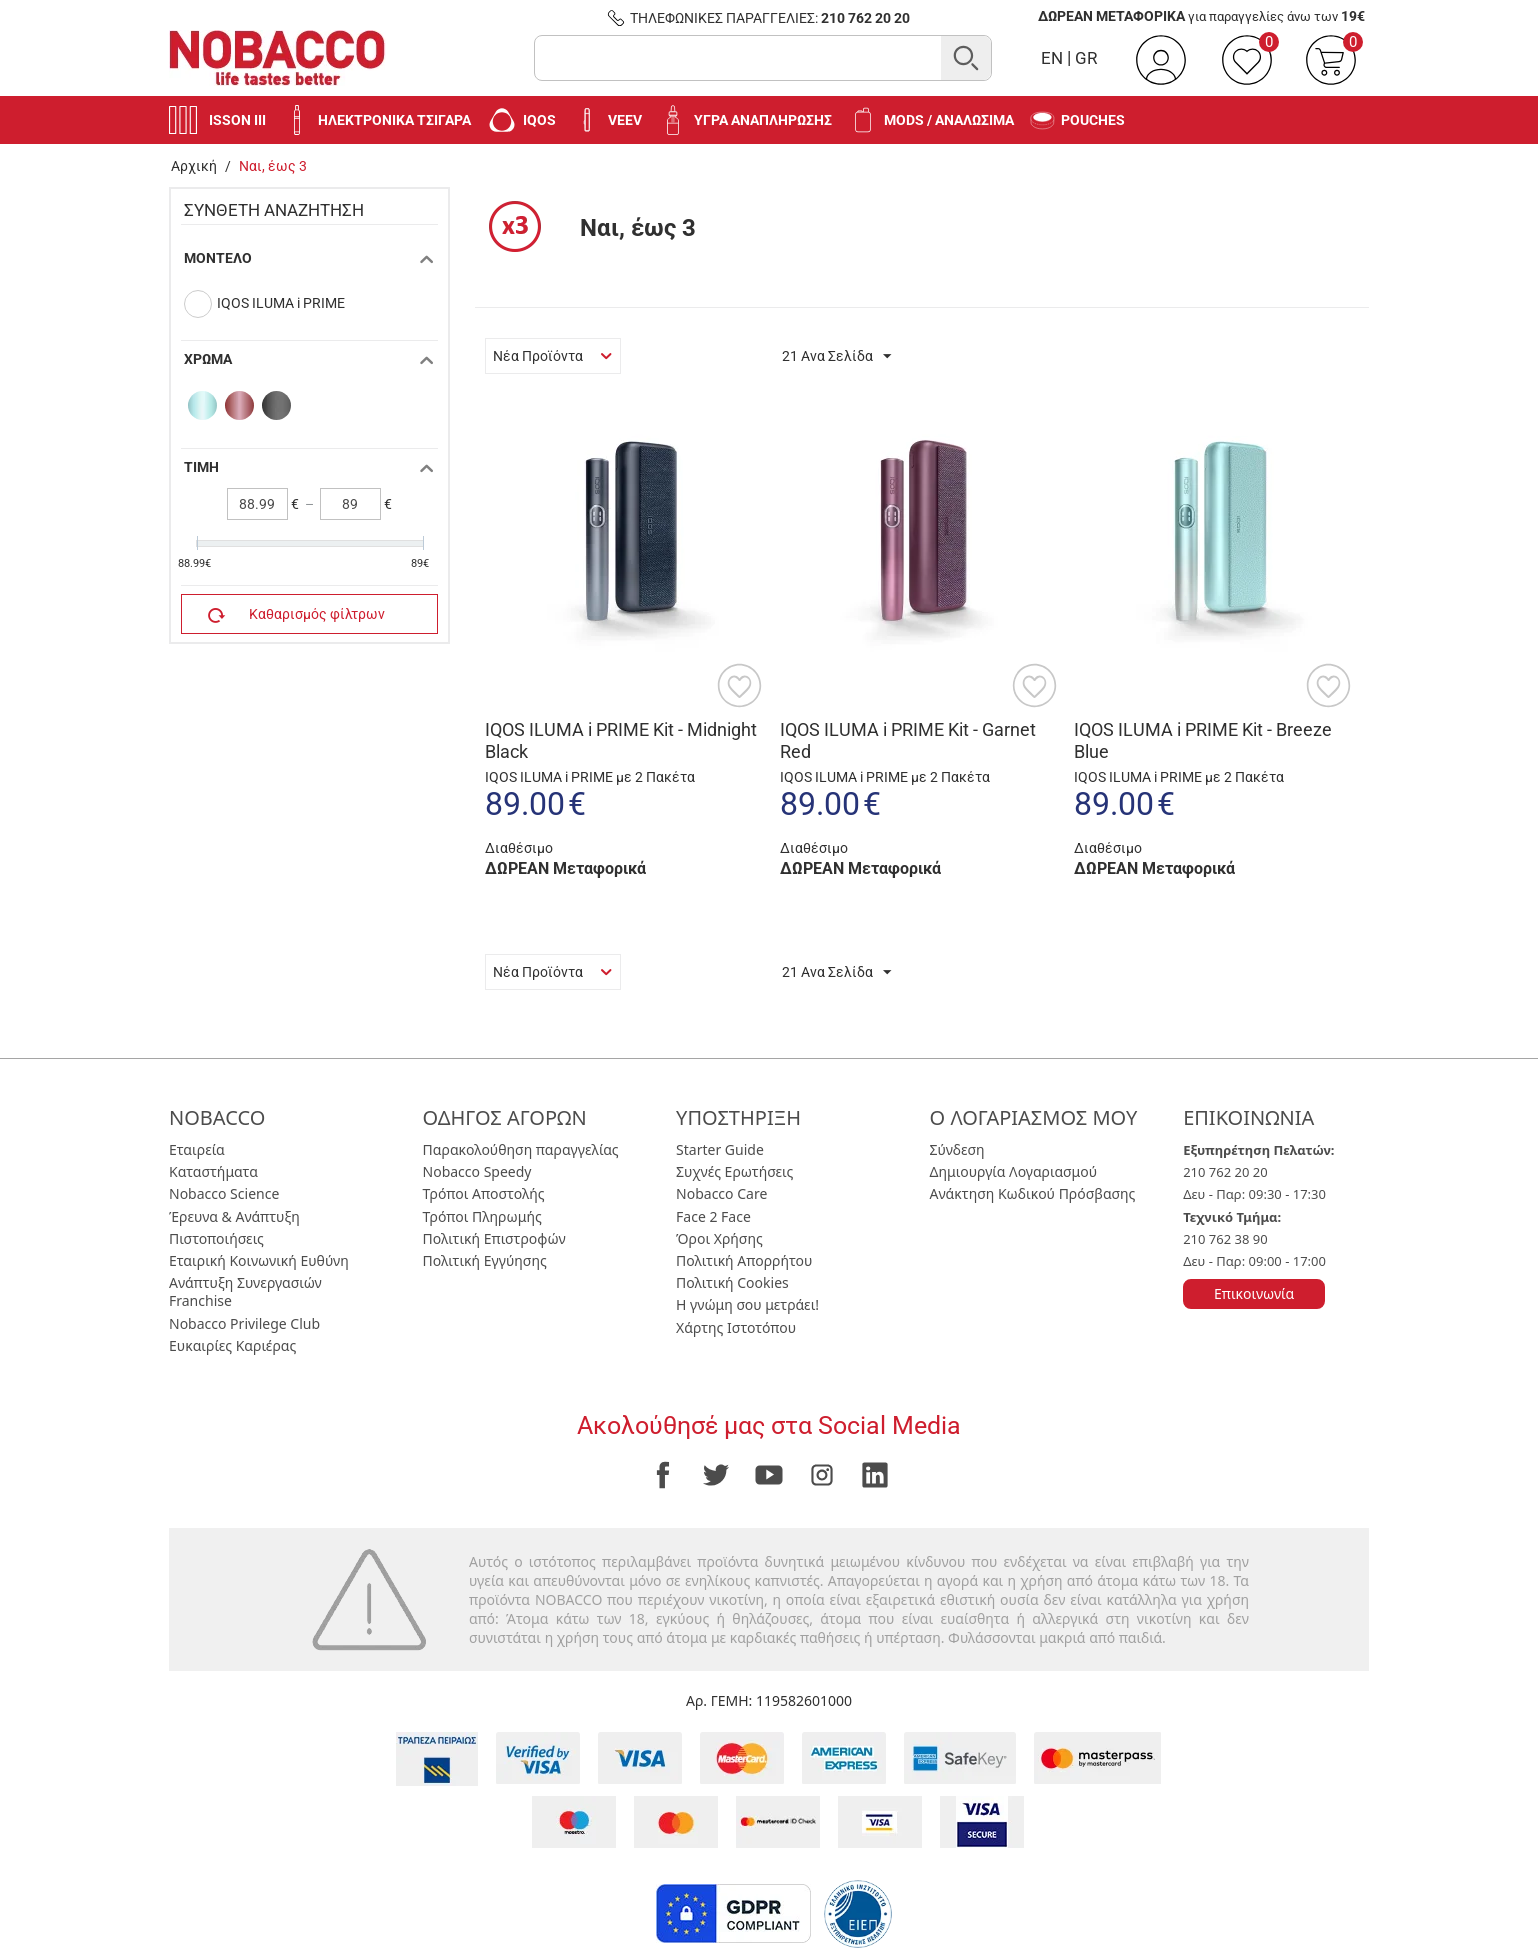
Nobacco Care (721, 1193)
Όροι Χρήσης (719, 1238)
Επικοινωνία (1254, 1293)
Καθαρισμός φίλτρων (296, 615)
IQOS (521, 120)
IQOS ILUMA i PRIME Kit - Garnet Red (908, 740)
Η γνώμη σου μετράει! (747, 1304)
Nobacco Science (224, 1193)
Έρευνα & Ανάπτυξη (234, 1216)
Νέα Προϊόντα (552, 356)
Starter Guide (720, 1149)
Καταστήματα (213, 1171)
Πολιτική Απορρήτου (744, 1260)
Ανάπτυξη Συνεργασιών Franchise (245, 1291)
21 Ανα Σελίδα (836, 357)
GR (1086, 58)
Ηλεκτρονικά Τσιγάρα (376, 120)
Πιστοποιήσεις (216, 1238)
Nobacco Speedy (477, 1171)
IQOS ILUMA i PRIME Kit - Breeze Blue (1203, 740)
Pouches (1077, 120)
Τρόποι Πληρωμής (482, 1216)
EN (1052, 58)
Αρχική (194, 166)
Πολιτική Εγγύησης (485, 1260)
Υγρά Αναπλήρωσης (745, 120)
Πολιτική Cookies (732, 1282)
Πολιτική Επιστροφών (494, 1238)
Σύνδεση (957, 1149)
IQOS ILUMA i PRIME (281, 303)
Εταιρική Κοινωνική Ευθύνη (259, 1260)
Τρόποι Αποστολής (484, 1193)
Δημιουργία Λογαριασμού (1013, 1171)
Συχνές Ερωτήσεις (734, 1171)
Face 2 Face (713, 1216)
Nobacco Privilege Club (244, 1323)
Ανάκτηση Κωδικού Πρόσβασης (1033, 1193)
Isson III (217, 120)
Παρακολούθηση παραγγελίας (521, 1149)
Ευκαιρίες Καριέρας (232, 1345)
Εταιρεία (197, 1149)
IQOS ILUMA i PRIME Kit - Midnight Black (621, 740)
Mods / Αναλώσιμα (931, 120)
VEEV (607, 120)
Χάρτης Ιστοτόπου (736, 1327)
